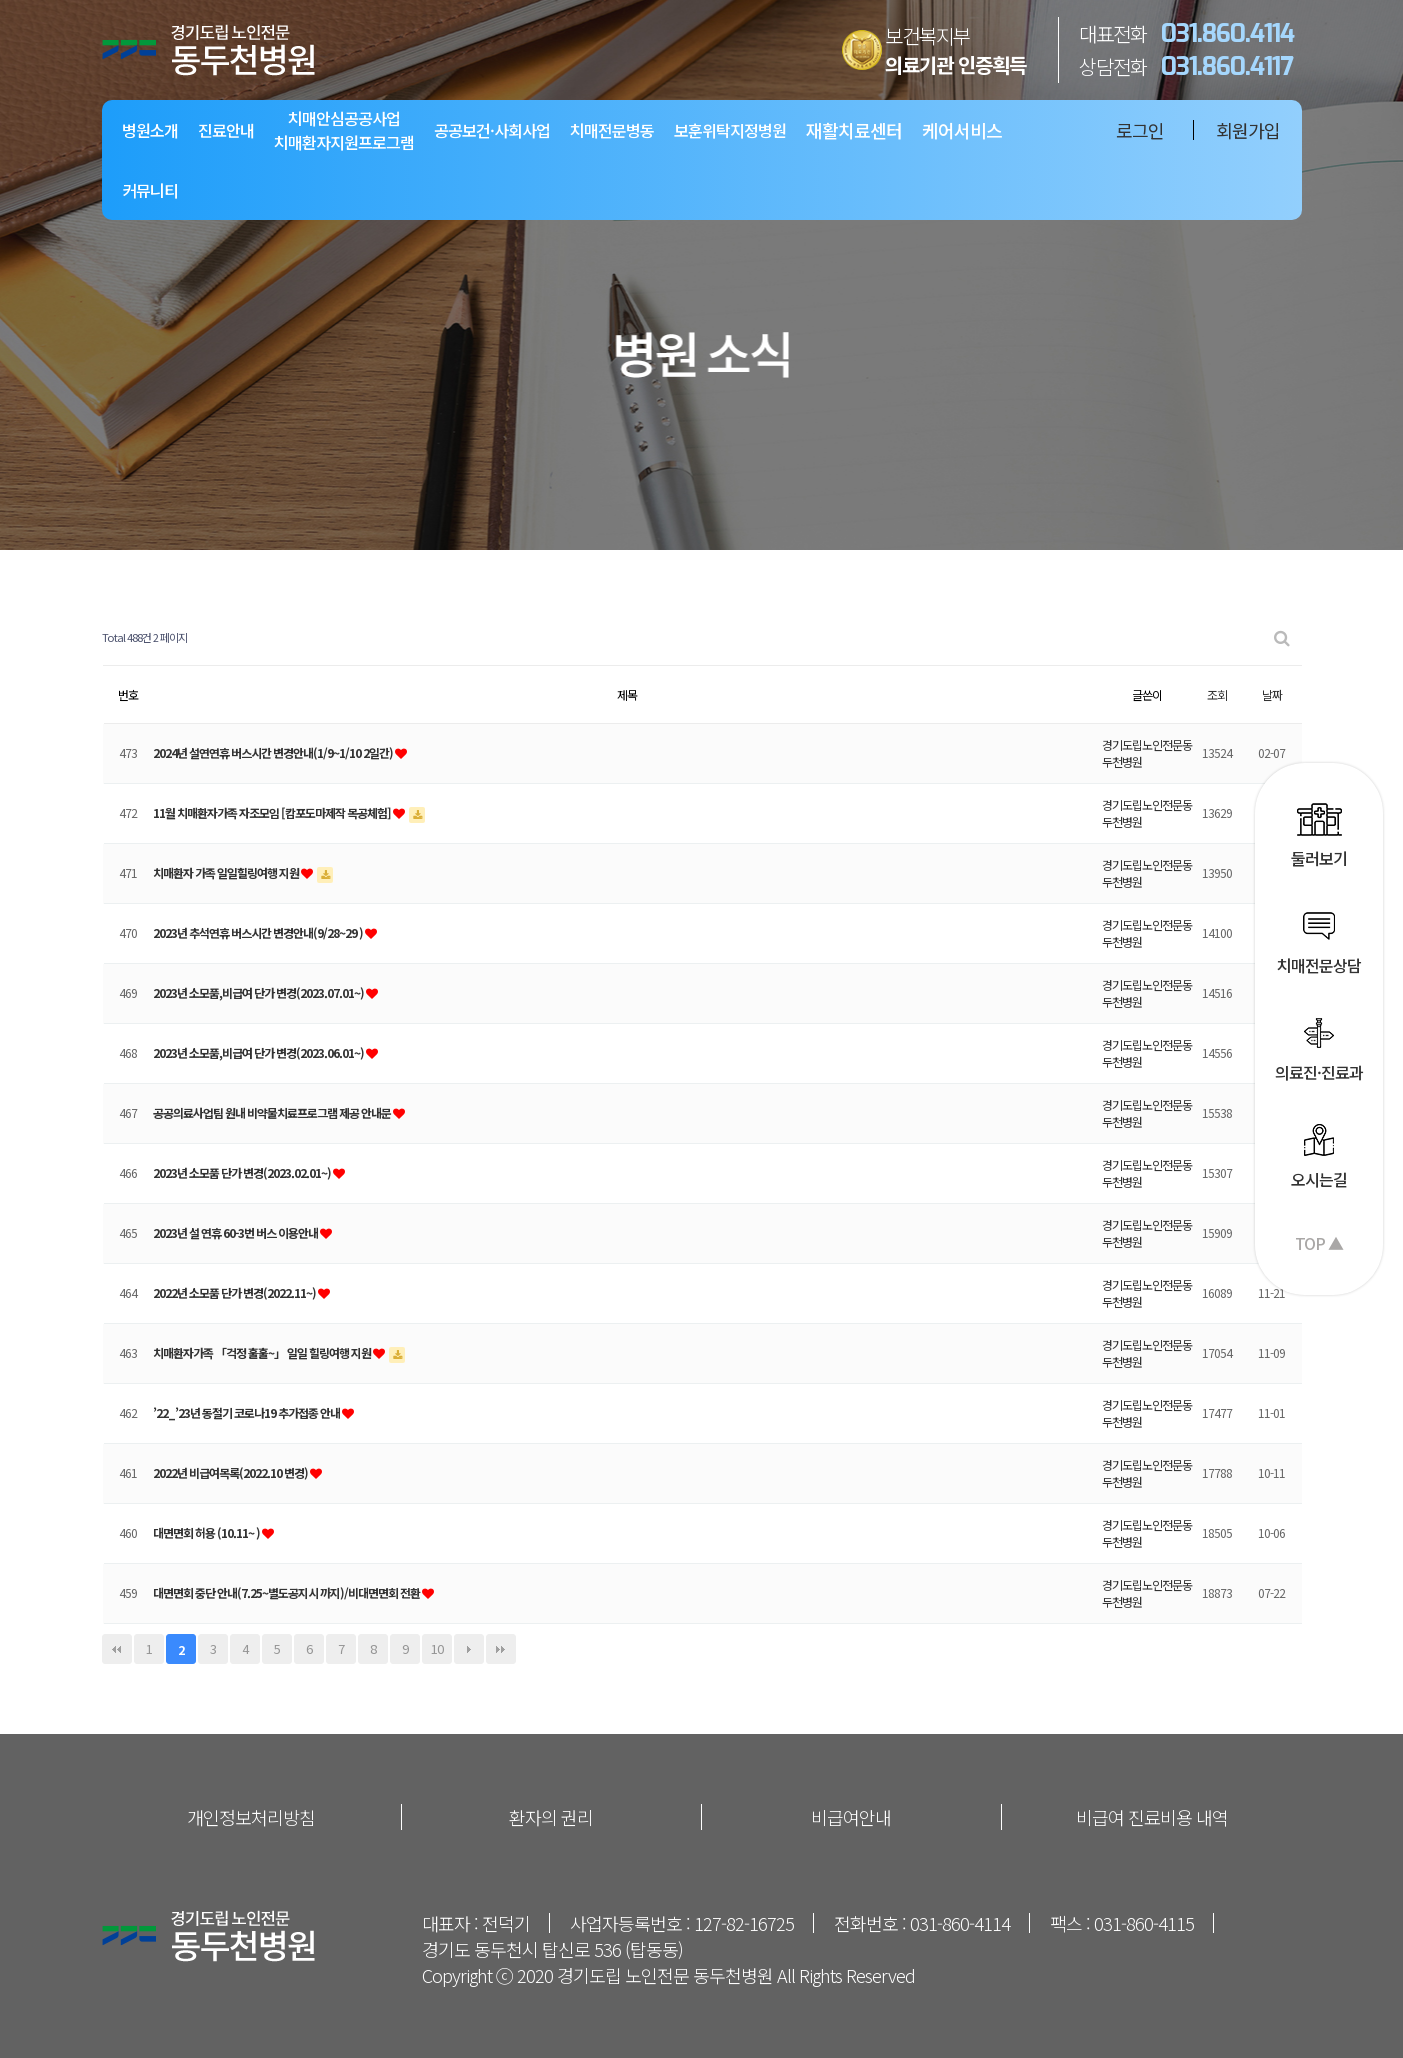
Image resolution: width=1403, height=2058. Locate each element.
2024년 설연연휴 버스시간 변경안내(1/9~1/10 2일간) (274, 752)
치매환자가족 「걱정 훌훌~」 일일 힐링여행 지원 (263, 1352)
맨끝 (501, 1649)
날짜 (1272, 694)
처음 (117, 1649)
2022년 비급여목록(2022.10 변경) (231, 1472)
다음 (469, 1649)
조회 (1217, 694)
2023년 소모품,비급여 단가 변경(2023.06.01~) (259, 1052)
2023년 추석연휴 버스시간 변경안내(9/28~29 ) (259, 932)
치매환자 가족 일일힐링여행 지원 (227, 872)
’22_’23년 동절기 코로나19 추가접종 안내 (247, 1412)
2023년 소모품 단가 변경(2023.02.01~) (243, 1172)
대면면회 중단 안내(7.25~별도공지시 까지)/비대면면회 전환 (287, 1592)
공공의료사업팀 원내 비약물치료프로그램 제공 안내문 (273, 1112)
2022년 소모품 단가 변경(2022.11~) (235, 1292)
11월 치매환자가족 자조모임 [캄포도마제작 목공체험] (273, 812)
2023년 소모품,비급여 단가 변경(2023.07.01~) (259, 992)
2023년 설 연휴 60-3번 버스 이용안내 (236, 1232)
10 (437, 1648)
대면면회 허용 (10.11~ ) (207, 1532)
